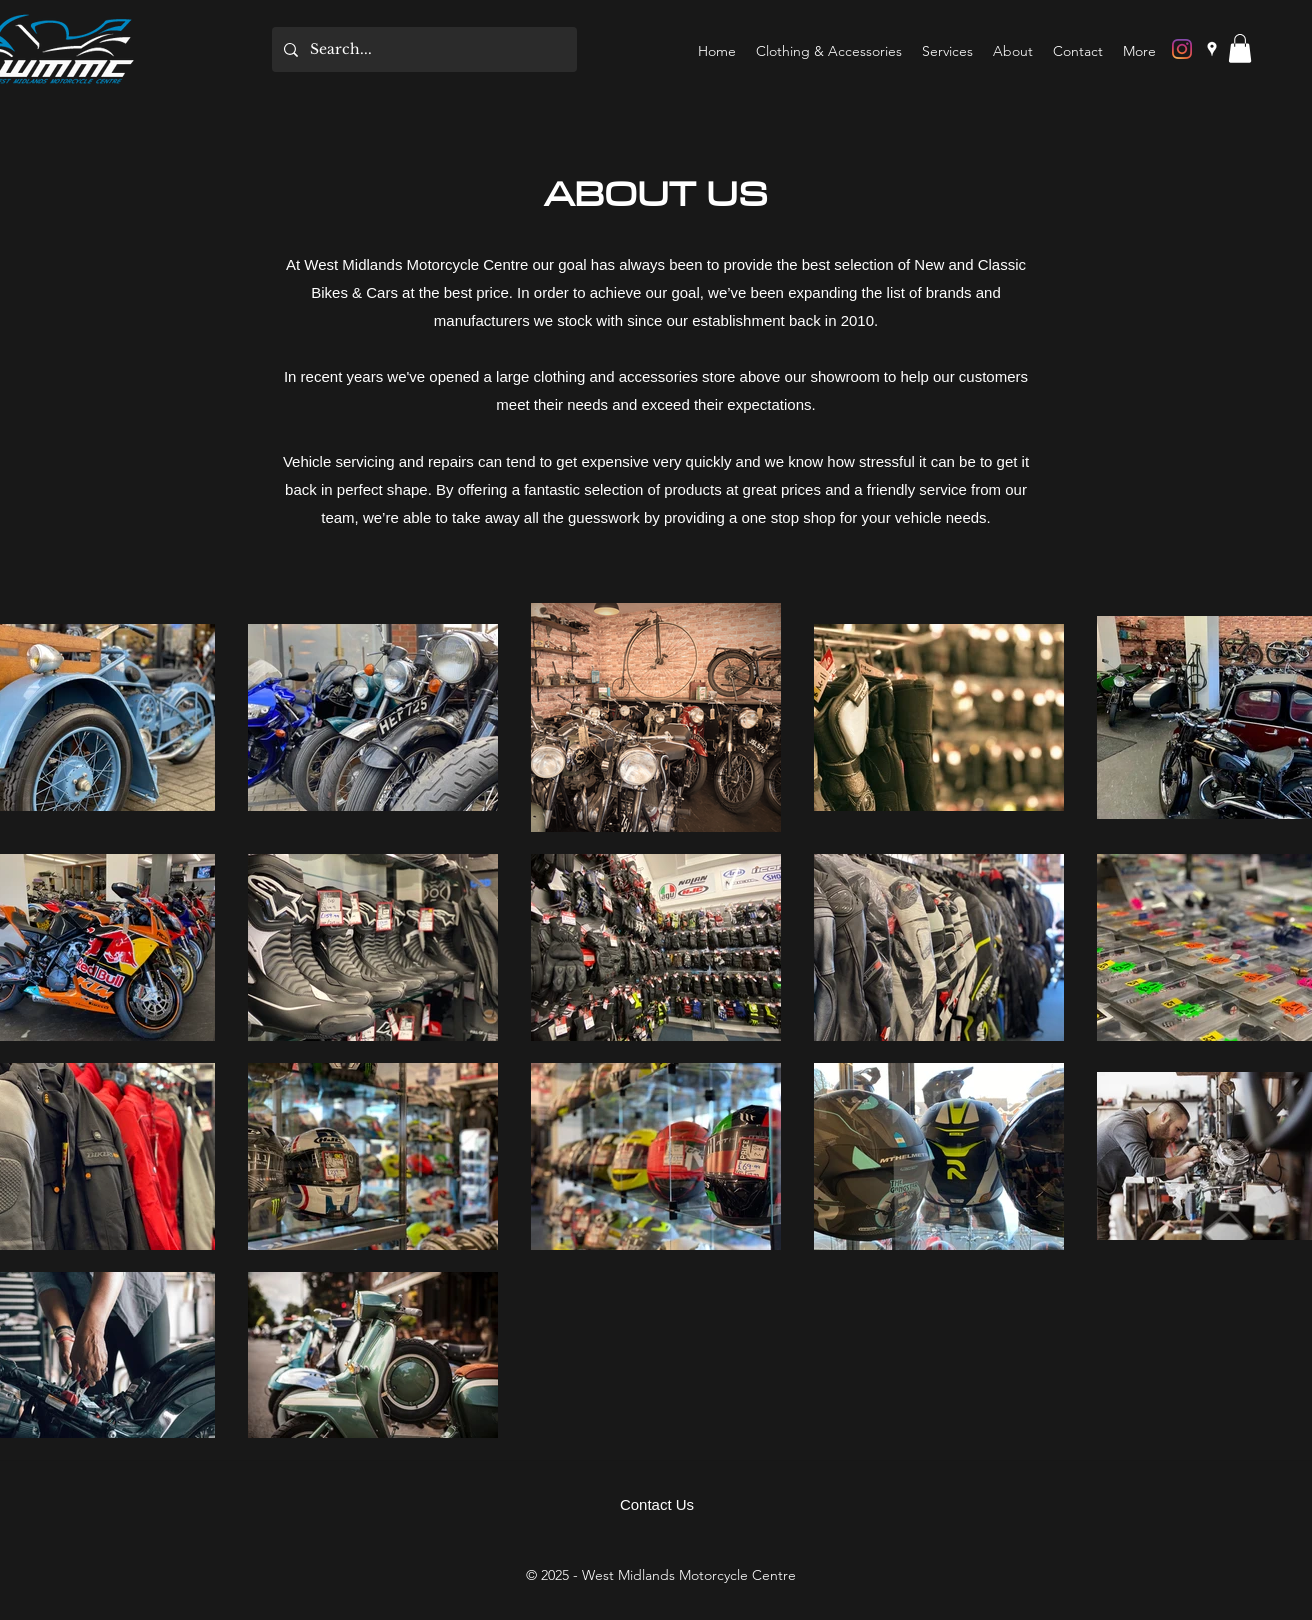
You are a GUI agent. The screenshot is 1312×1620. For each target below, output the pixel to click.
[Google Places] (1212, 49)
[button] (1240, 48)
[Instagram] (1182, 49)
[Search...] (422, 49)
